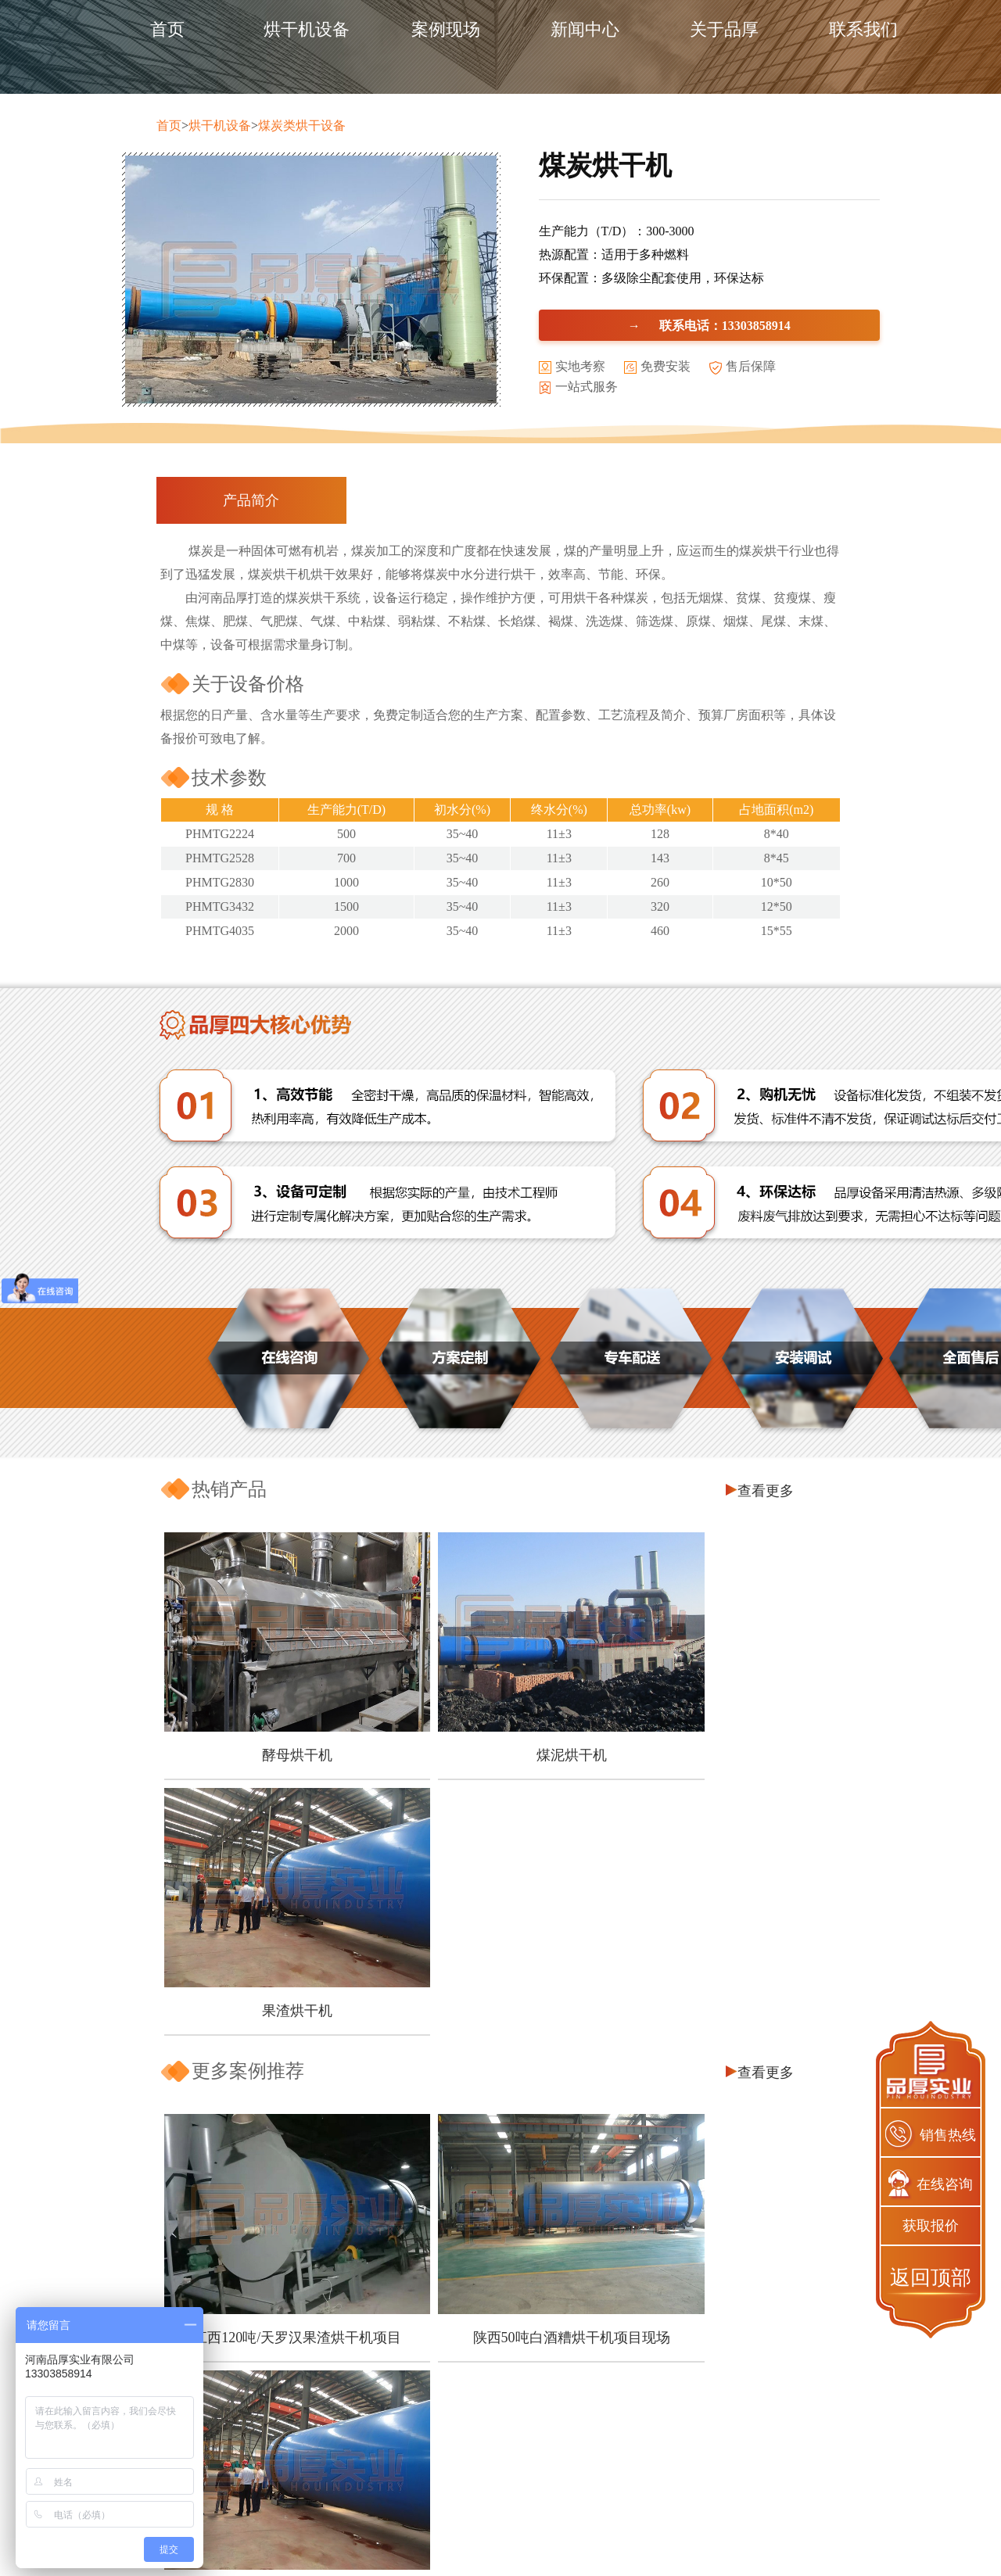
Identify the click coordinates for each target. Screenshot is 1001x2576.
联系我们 (863, 29)
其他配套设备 (475, 2503)
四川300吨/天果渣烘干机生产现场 (721, 2007)
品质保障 (285, 2446)
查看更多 (765, 1491)
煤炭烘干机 (665, 2503)
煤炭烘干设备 (475, 2418)
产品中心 (475, 2390)
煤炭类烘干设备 (302, 125)
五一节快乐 (231, 2223)
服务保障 (285, 2475)
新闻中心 (585, 29)
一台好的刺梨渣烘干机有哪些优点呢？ (311, 2293)
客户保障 (285, 2418)
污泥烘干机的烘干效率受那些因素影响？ (317, 2270)
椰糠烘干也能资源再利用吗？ (284, 2176)
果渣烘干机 (721, 1717)
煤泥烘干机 (496, 1717)
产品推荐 (665, 2390)
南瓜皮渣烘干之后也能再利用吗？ (297, 2199)
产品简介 (251, 500)
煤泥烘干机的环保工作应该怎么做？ (304, 2246)
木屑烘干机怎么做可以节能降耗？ (297, 2105)
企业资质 (285, 2503)
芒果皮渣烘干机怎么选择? (274, 2152)
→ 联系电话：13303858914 (709, 325)
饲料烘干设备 (475, 2446)
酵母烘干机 (272, 1717)
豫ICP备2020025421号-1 (703, 2544)
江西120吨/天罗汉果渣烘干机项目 (272, 2007)
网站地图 (796, 2544)
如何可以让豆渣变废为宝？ (277, 2316)
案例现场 (445, 29)
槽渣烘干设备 (475, 2475)
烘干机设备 (307, 29)
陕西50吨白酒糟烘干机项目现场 (496, 2007)
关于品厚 (724, 29)
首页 (167, 29)
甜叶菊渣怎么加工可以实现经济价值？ (311, 2129)
